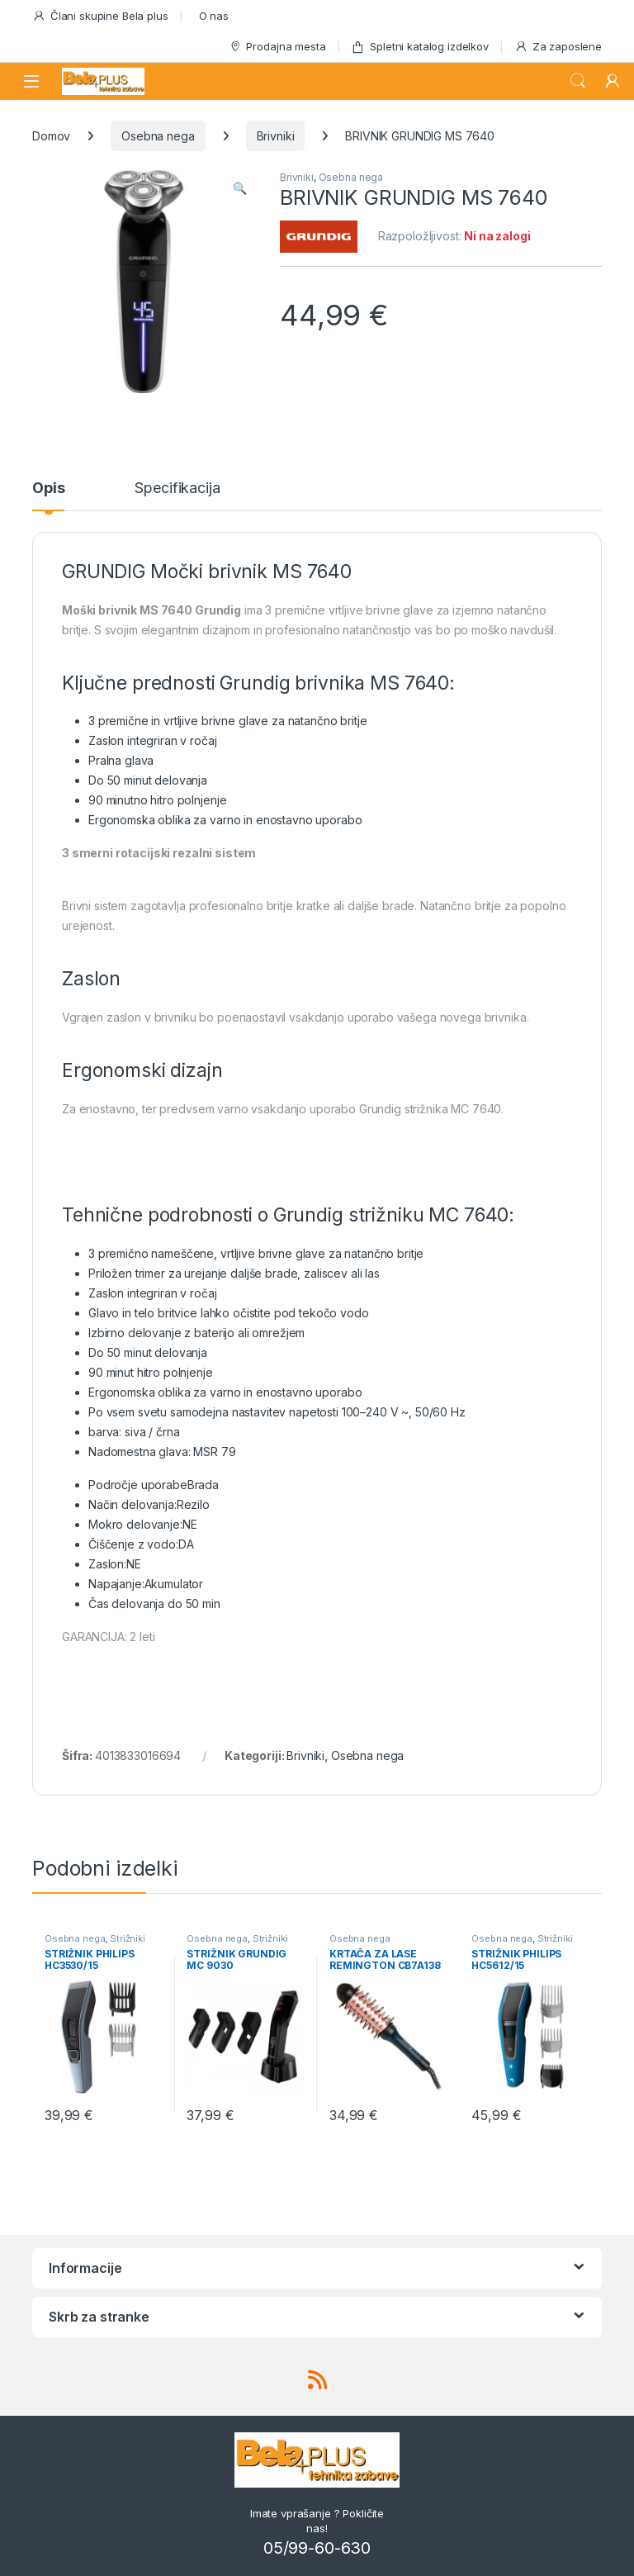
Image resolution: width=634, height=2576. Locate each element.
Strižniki (127, 1938)
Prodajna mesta (277, 47)
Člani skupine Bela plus (100, 16)
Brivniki (276, 136)
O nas (214, 15)
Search (578, 81)
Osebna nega (157, 136)
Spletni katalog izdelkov (420, 47)
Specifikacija (177, 488)
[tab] (48, 495)
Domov (51, 136)
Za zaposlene (558, 47)
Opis (48, 488)
